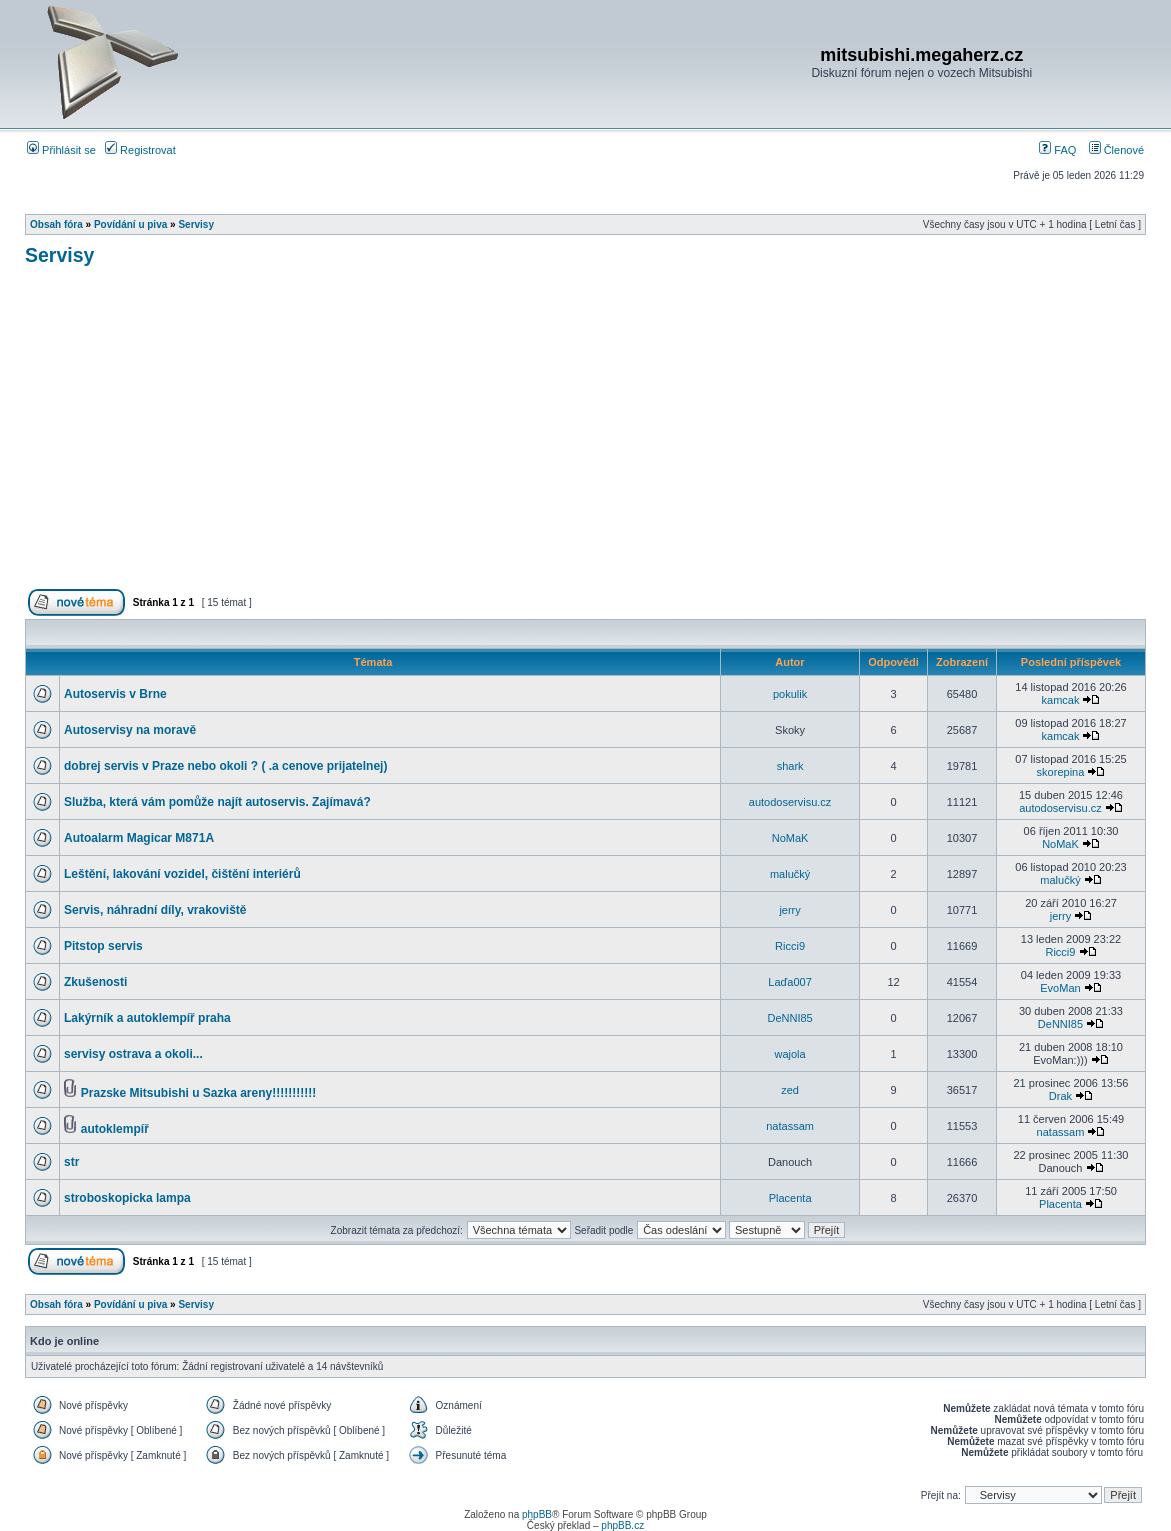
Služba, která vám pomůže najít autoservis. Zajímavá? (217, 802)
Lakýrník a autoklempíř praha (147, 1018)
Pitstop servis (103, 946)
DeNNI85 (789, 1018)
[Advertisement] (585, 436)
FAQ (1057, 150)
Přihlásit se (61, 150)
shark (790, 766)
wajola (790, 1054)
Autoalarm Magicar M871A (139, 838)
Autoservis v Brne (115, 694)
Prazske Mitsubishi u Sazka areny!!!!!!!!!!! (198, 1093)
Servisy (196, 224)
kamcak (1061, 700)
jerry (789, 910)
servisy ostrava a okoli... (133, 1054)
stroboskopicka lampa (127, 1198)
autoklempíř (115, 1129)
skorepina (1061, 772)
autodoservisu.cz (790, 802)
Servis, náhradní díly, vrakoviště (155, 910)
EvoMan (1060, 988)
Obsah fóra (56, 224)
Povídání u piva (130, 224)
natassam (790, 1126)
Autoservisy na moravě (130, 730)
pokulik (790, 694)
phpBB (537, 1514)
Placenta (790, 1198)
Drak (1060, 1096)
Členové (1116, 150)
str (71, 1162)
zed (790, 1090)
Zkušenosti (95, 982)
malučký (790, 874)
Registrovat (140, 150)
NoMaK (790, 838)
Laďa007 (789, 982)
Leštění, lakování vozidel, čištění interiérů (182, 874)
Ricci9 (790, 946)
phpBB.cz (622, 1525)
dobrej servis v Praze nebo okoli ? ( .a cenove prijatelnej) (225, 766)
